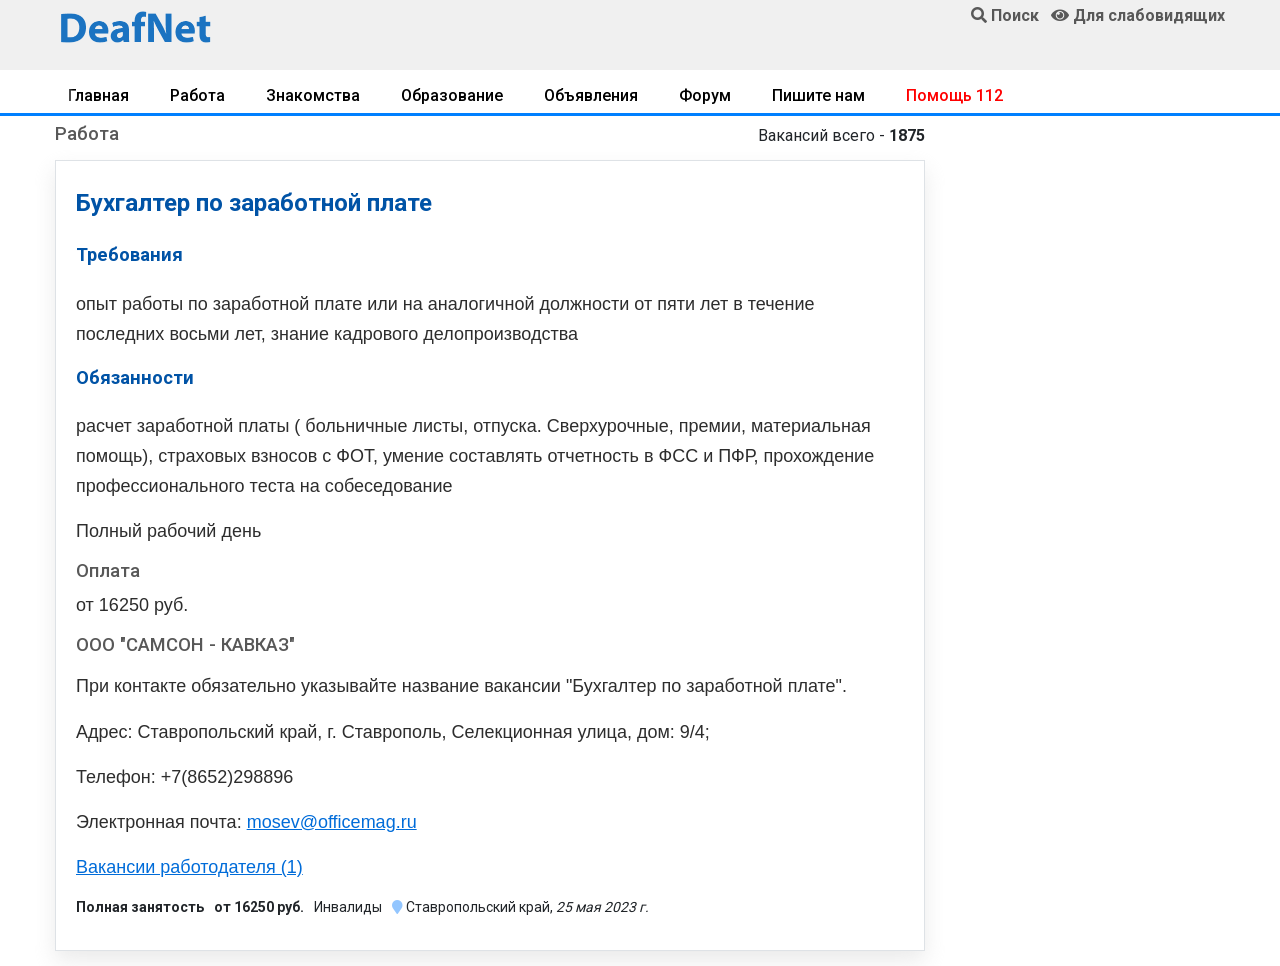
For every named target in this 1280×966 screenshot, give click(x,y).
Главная (98, 95)
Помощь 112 (954, 95)
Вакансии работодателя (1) (189, 867)
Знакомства (313, 95)
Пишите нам (818, 95)
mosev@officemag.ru (332, 822)
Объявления (591, 95)
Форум (705, 95)
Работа (197, 95)
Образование (452, 95)
